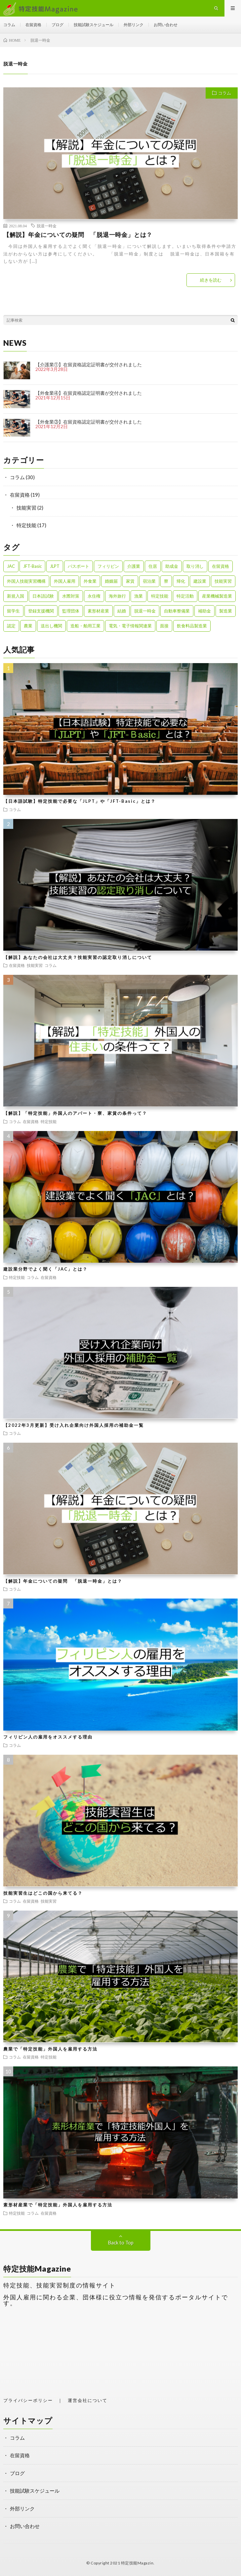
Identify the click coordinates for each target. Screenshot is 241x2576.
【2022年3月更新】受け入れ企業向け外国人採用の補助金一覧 (73, 1425)
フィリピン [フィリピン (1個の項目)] (108, 566)
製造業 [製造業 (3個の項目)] (225, 610)
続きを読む (210, 280)
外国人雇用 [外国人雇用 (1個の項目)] (64, 581)
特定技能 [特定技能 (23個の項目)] (159, 596)
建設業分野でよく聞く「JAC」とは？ (45, 1269)
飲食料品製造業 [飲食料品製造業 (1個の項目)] (192, 625)
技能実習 (26, 508)
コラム (9, 24)
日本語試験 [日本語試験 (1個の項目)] (43, 596)
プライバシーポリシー (28, 2400)
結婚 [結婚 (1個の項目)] (121, 610)
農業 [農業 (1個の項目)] (28, 625)
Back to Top (121, 2242)
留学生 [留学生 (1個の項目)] (13, 610)
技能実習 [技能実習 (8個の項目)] (223, 581)
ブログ (57, 24)
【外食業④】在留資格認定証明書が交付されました (88, 393)
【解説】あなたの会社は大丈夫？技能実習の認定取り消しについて (77, 957)
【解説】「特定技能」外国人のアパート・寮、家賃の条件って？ (75, 1113)
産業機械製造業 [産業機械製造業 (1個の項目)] (217, 596)
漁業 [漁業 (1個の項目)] (138, 596)
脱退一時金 (47, 226)
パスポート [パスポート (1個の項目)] (78, 566)
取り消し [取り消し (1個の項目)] (195, 566)
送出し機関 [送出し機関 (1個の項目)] (51, 625)
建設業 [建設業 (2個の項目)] (199, 581)
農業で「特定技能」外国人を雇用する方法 (50, 2049)
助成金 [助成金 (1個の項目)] (171, 566)
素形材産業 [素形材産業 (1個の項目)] (98, 610)
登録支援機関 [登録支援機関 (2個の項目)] (41, 610)
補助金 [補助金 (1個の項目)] (204, 610)
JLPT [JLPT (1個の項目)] (55, 566)
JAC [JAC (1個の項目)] (11, 566)
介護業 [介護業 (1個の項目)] (133, 566)
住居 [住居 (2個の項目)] (152, 566)
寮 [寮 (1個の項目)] (166, 581)
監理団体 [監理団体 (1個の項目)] (70, 610)
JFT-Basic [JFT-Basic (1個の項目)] (32, 566)
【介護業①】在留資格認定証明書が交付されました (88, 364)
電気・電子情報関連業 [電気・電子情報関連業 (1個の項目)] (130, 625)
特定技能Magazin (137, 2562)
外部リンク (133, 24)
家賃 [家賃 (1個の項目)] (130, 581)
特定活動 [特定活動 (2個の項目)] (185, 596)
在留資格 (33, 24)
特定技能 (26, 525)
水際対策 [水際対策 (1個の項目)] (70, 596)
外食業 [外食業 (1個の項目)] (90, 581)
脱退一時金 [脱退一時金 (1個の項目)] (145, 610)
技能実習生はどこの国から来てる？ (43, 1893)
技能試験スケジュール (93, 24)
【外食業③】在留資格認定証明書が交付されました (88, 422)
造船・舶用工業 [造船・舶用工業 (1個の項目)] (85, 625)
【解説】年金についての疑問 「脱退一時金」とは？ (77, 234)
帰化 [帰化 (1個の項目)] (181, 581)
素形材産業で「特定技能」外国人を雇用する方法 (57, 2204)
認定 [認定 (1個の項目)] (11, 625)
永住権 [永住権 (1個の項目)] (94, 596)
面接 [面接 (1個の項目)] (164, 625)
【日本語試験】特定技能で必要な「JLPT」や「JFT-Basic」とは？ (79, 801)
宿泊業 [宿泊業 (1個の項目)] (149, 581)
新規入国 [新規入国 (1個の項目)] (15, 596)
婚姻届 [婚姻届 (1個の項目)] (111, 581)
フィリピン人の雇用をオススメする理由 (48, 1737)
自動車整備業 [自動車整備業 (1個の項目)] (177, 610)
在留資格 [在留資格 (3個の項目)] (220, 566)
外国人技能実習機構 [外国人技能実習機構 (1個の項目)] (26, 581)
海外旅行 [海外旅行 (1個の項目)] (117, 596)
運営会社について (87, 2400)
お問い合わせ (166, 24)
